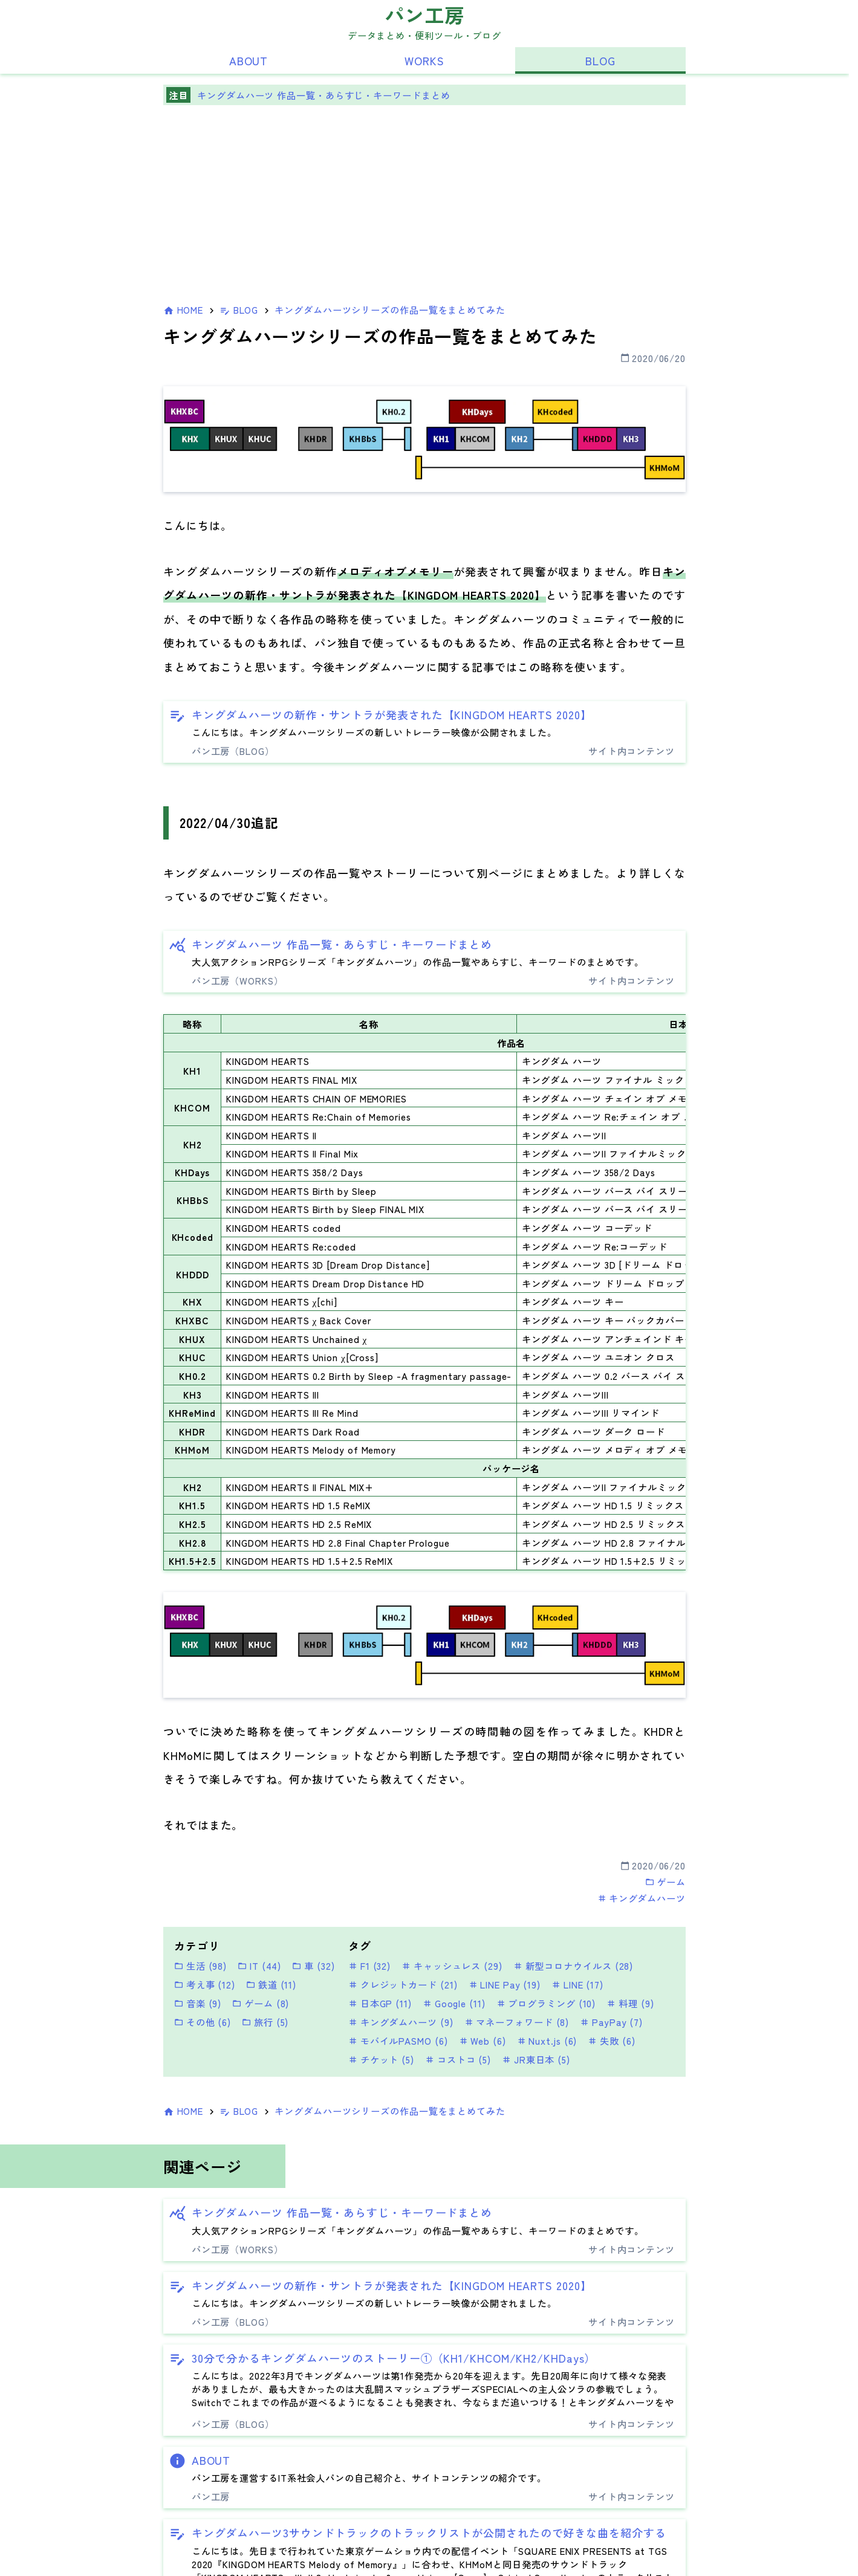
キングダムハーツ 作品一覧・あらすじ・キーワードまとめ (323, 95)
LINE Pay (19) (505, 1984)
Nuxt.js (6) (547, 2040)
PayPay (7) (611, 2021)
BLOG (600, 60)
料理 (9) (630, 2003)
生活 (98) (200, 1965)
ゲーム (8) (260, 2003)
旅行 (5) (265, 2021)
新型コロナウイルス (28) (573, 1965)
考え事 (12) (204, 1984)
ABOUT (248, 60)
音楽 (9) (197, 2003)
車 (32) (313, 1965)
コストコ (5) (458, 2059)
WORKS (424, 60)
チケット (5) (381, 2059)
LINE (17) (577, 1984)
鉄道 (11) (271, 1984)
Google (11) (454, 2003)
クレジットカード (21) (403, 1984)
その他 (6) (202, 2021)
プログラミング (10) (546, 2003)
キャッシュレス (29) (451, 1965)
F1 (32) (369, 1965)
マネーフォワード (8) (517, 2021)
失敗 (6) (611, 2040)
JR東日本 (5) (536, 2059)
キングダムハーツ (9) (400, 2021)
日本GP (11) (380, 2003)
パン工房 (424, 14)
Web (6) (482, 2040)
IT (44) (259, 1965)
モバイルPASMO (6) (398, 2040)
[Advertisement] (424, 206)
